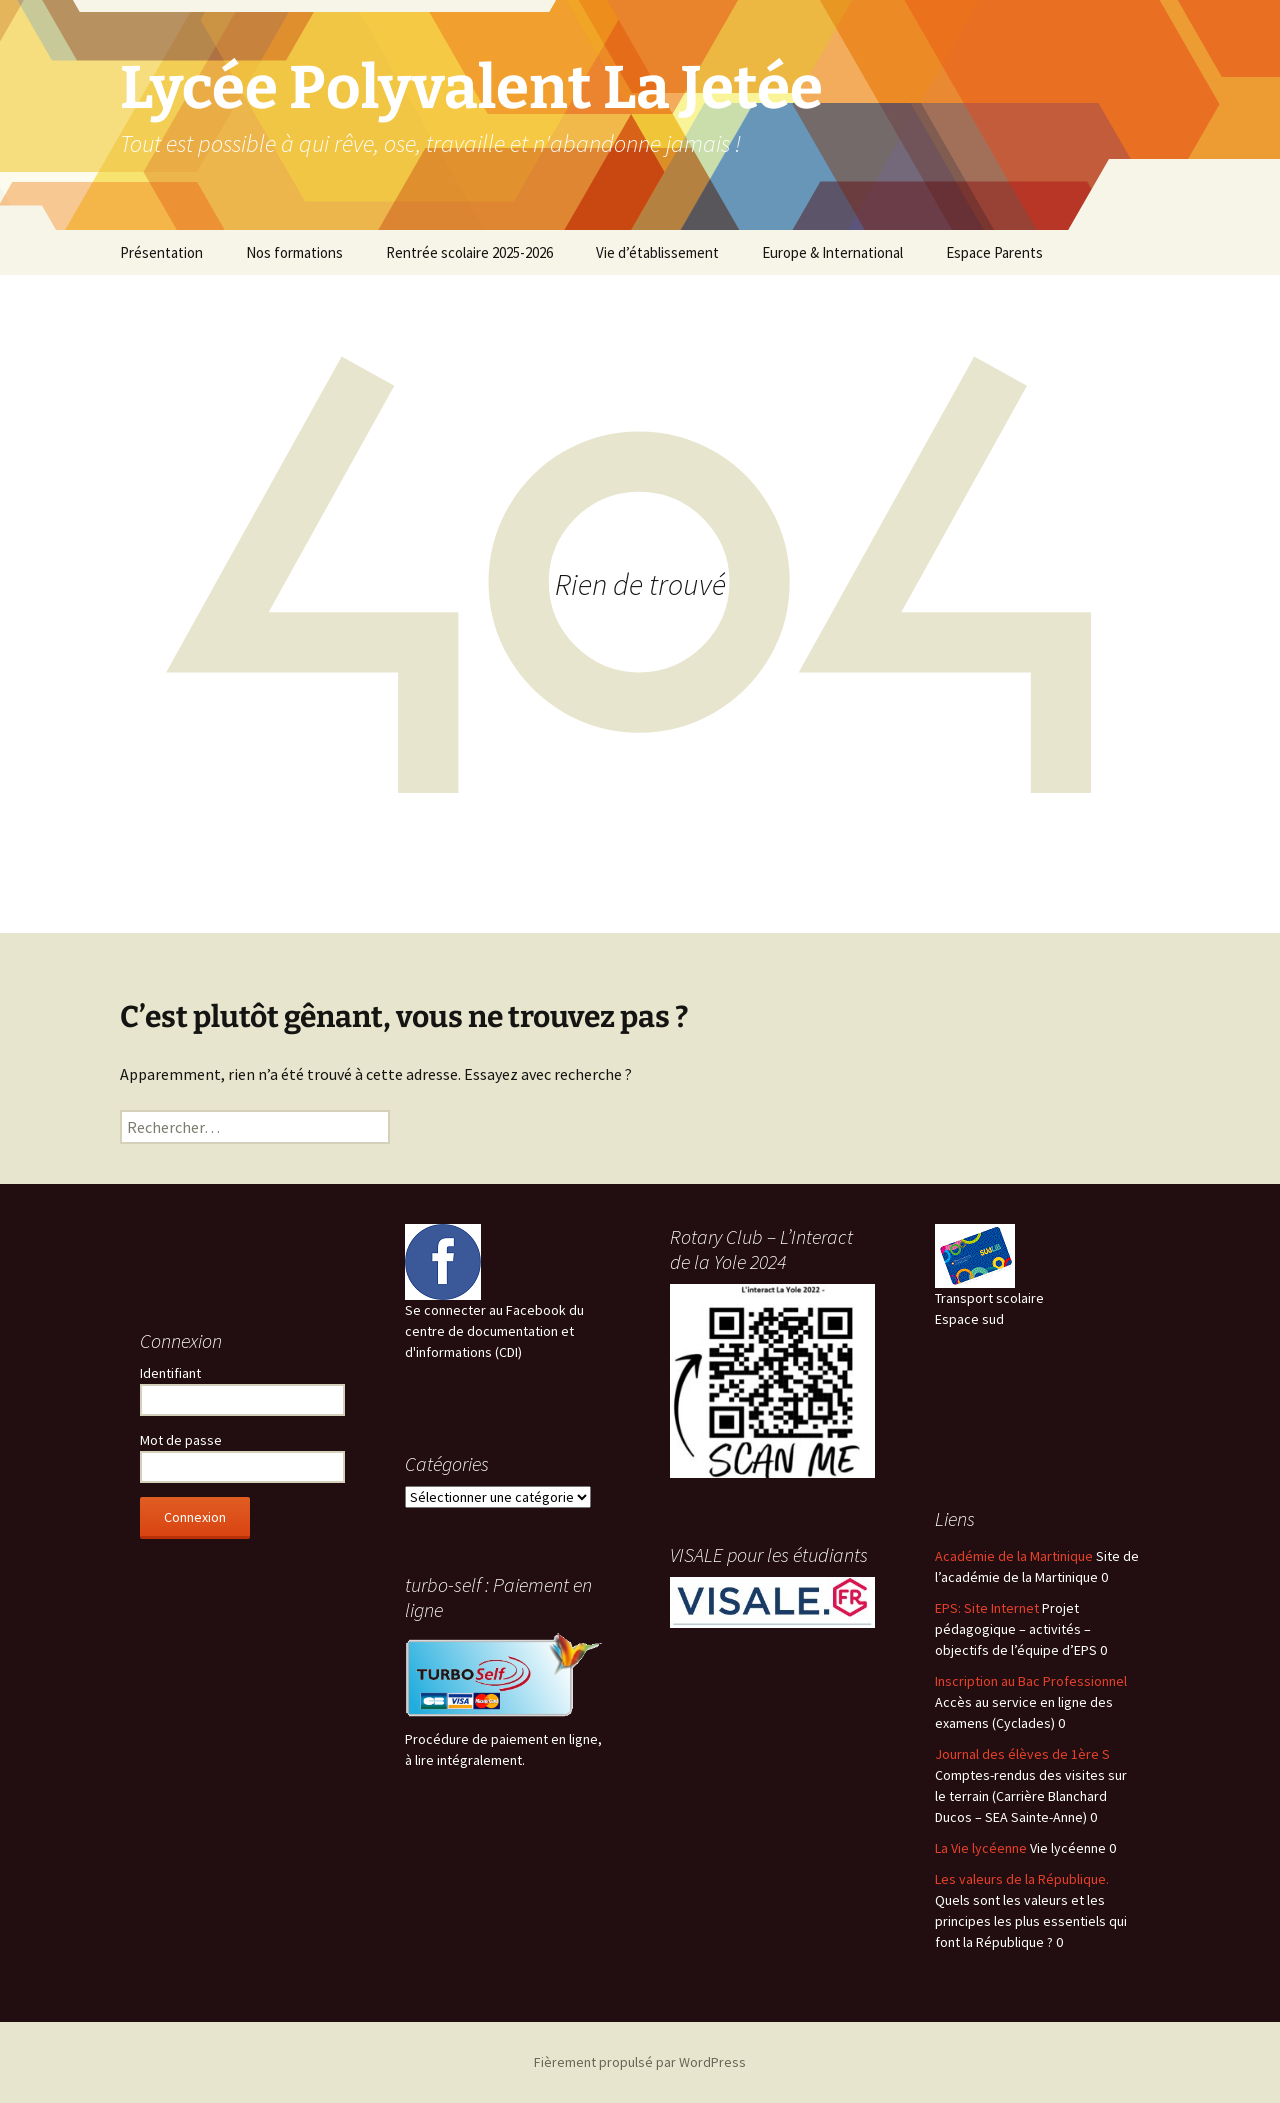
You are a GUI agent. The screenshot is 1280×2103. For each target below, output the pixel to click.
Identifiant (170, 1373)
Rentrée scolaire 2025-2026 (469, 252)
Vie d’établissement (657, 252)
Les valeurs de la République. (1022, 1879)
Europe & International (832, 252)
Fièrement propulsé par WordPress (640, 2062)
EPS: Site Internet (987, 1608)
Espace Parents (994, 252)
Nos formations (294, 252)
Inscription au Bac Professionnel (1031, 1681)
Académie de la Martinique (1014, 1556)
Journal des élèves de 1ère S (1022, 1754)
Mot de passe (181, 1440)
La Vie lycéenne (981, 1848)
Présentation (161, 252)
